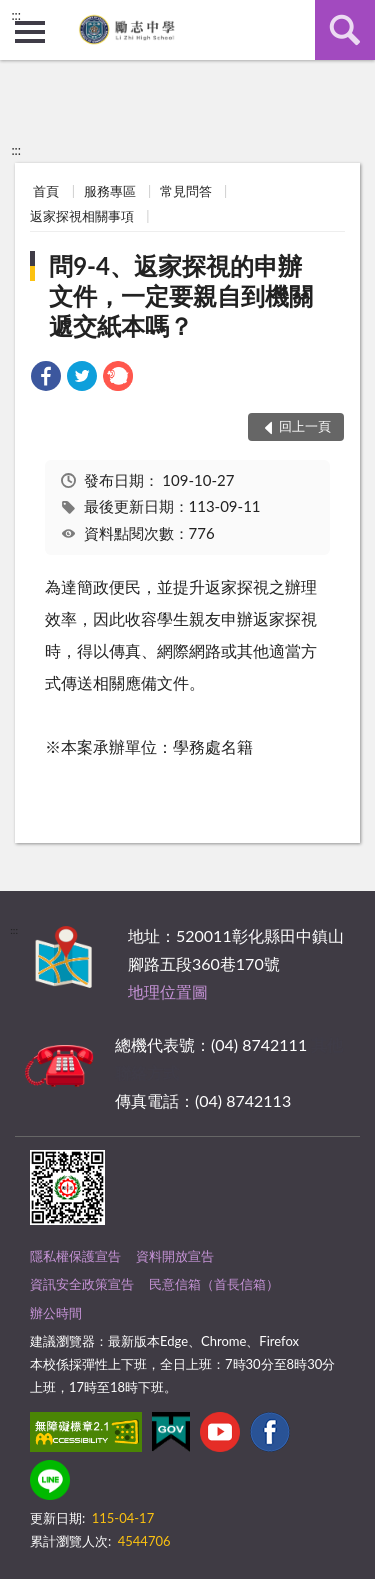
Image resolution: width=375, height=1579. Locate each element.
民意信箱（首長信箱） (214, 1284)
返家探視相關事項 (82, 216)
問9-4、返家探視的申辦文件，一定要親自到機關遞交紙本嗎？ (181, 295)
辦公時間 (56, 1313)
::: (16, 15)
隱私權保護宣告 (75, 1256)
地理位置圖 (168, 991)
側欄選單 (30, 32)
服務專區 (110, 191)
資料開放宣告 (175, 1256)
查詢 (345, 30)
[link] (46, 378)
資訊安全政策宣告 (82, 1284)
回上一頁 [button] (305, 426)
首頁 (46, 191)
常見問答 (186, 191)
